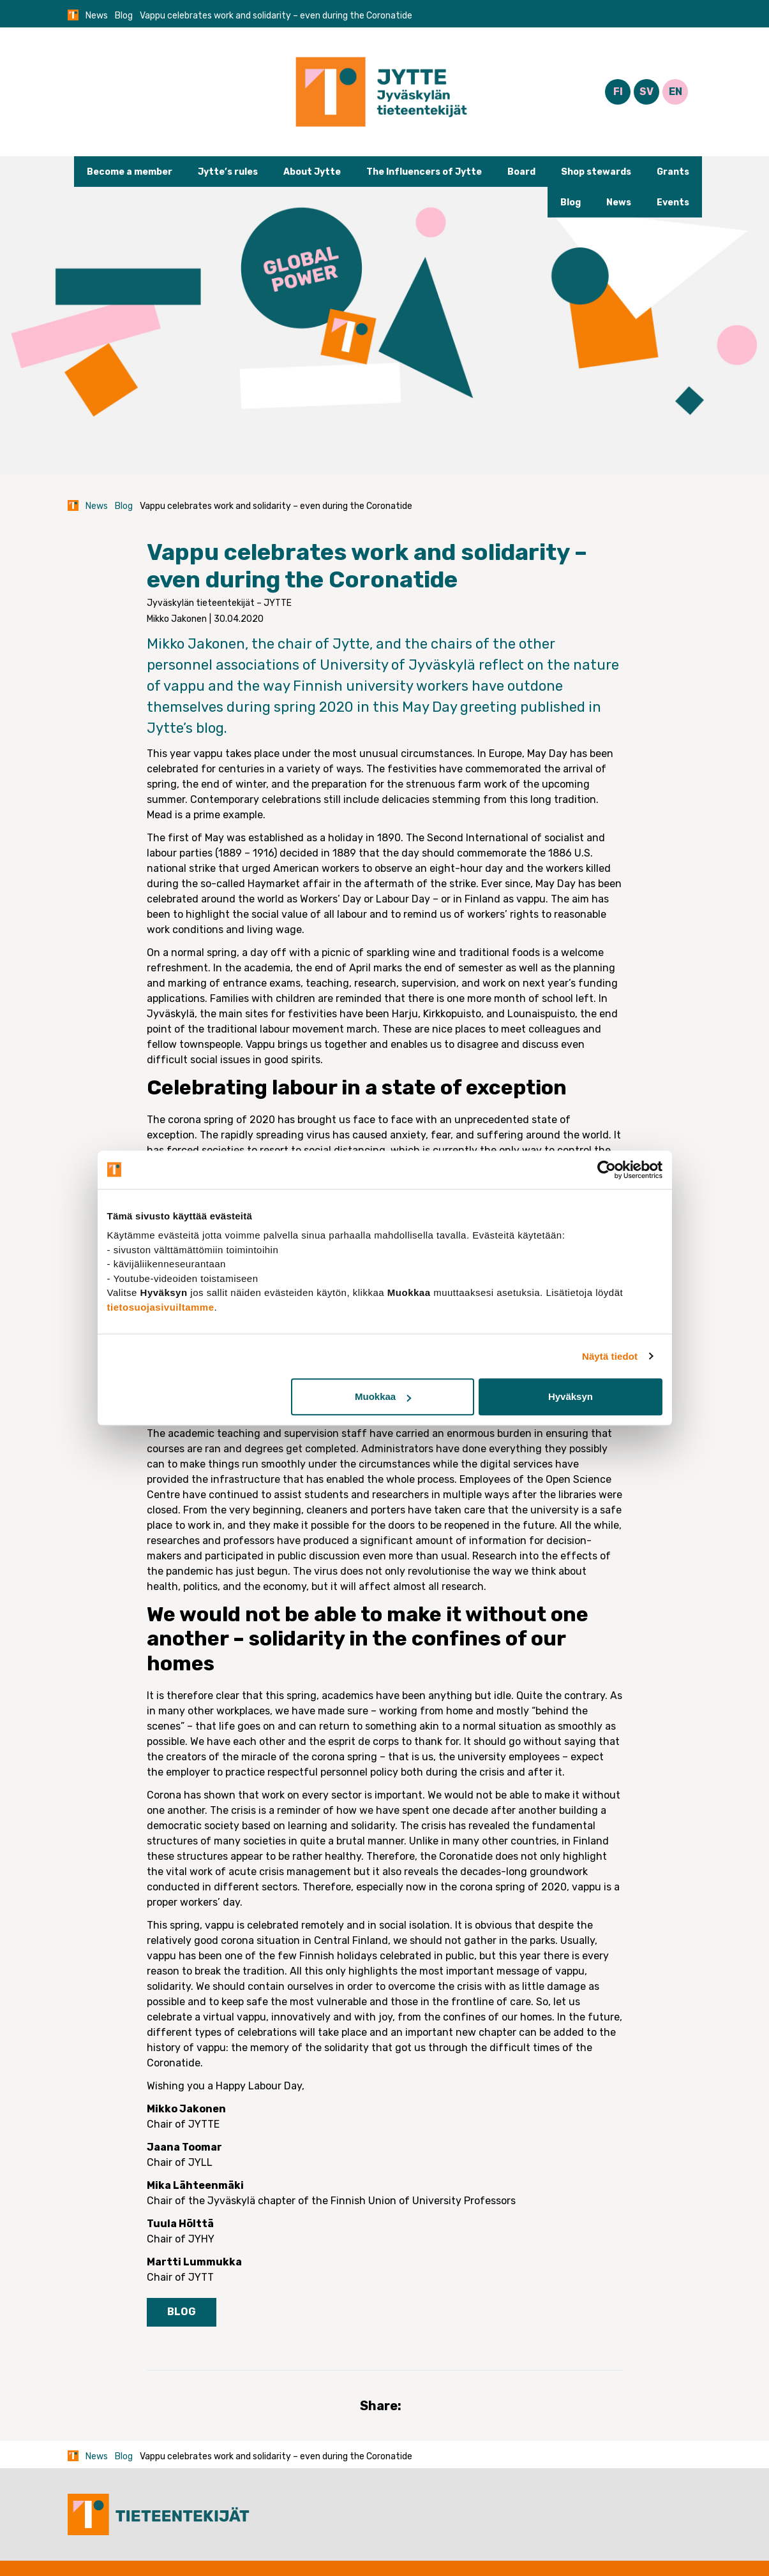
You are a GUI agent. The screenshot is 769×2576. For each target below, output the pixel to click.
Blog (124, 15)
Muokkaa (383, 1396)
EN (675, 91)
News (97, 15)
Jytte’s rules (228, 171)
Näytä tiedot (610, 1356)
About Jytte (312, 171)
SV (646, 91)
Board (521, 171)
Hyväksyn (570, 1396)
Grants (673, 171)
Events (673, 202)
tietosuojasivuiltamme (160, 1307)
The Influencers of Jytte (424, 171)
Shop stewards (596, 171)
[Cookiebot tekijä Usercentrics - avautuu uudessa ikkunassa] (606, 1169)
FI (618, 91)
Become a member (129, 171)
